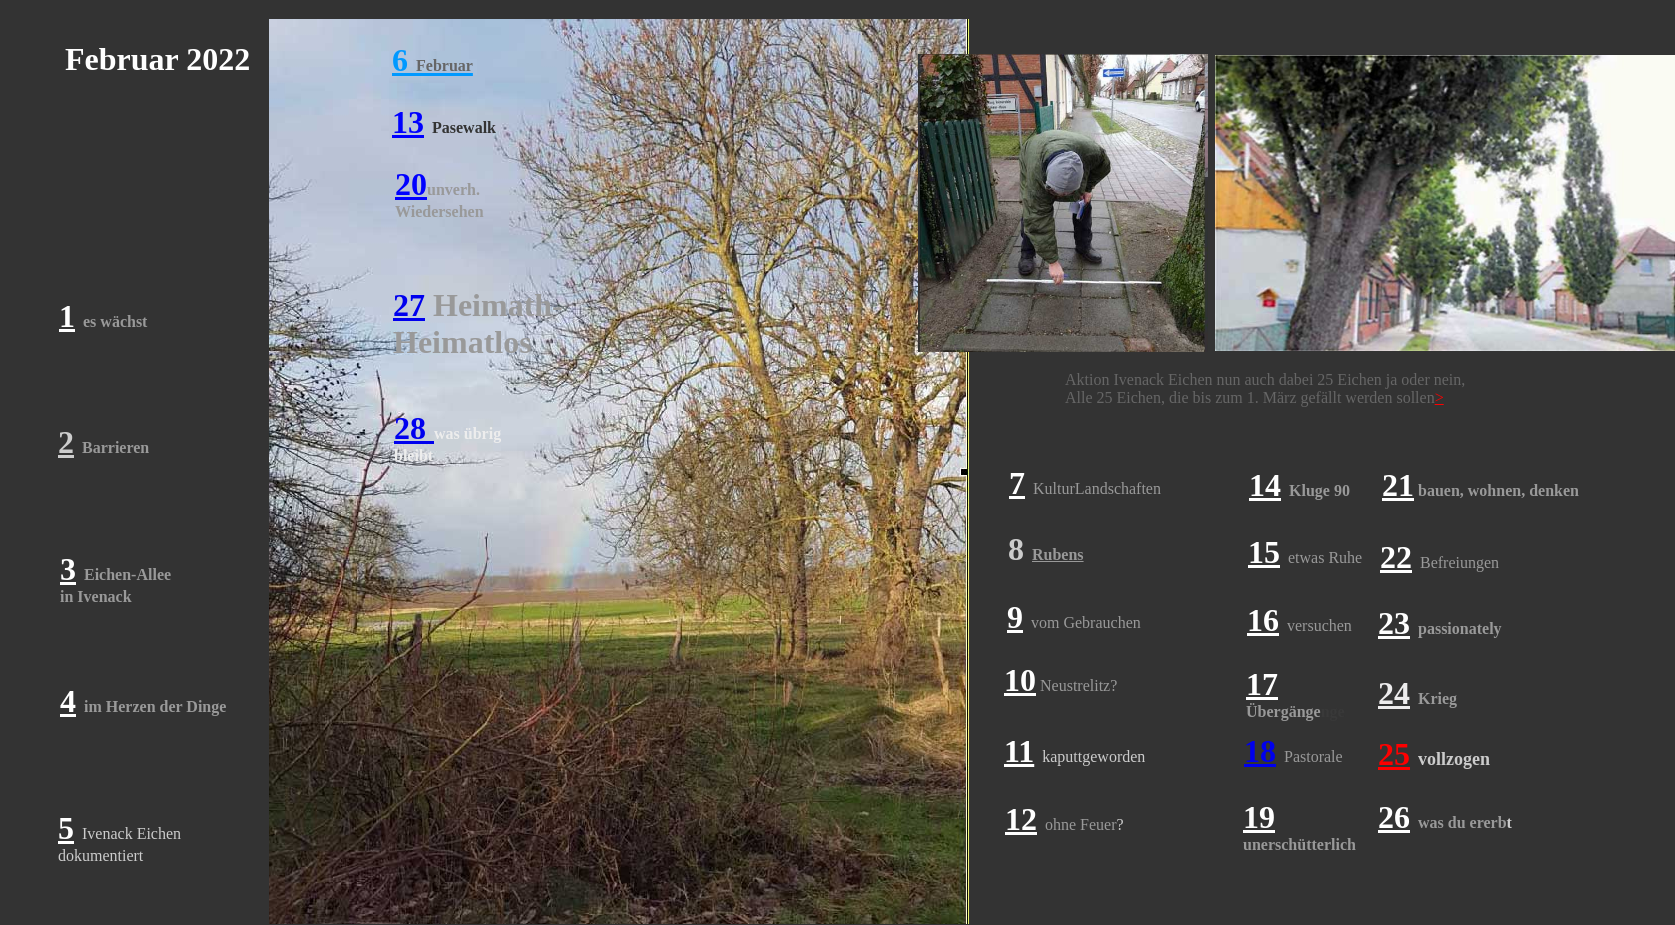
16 (1263, 620)
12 (1021, 819)
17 (1262, 684)
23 (1394, 623)
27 (409, 305)
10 (1020, 680)
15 (1264, 552)
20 (411, 184)
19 (1259, 817)
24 (1394, 693)
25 (1394, 754)
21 (1398, 485)
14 (1265, 485)
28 (414, 428)
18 (1260, 751)
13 (408, 122)
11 (1019, 751)
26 (1394, 817)
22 (1396, 557)
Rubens (1058, 554)
